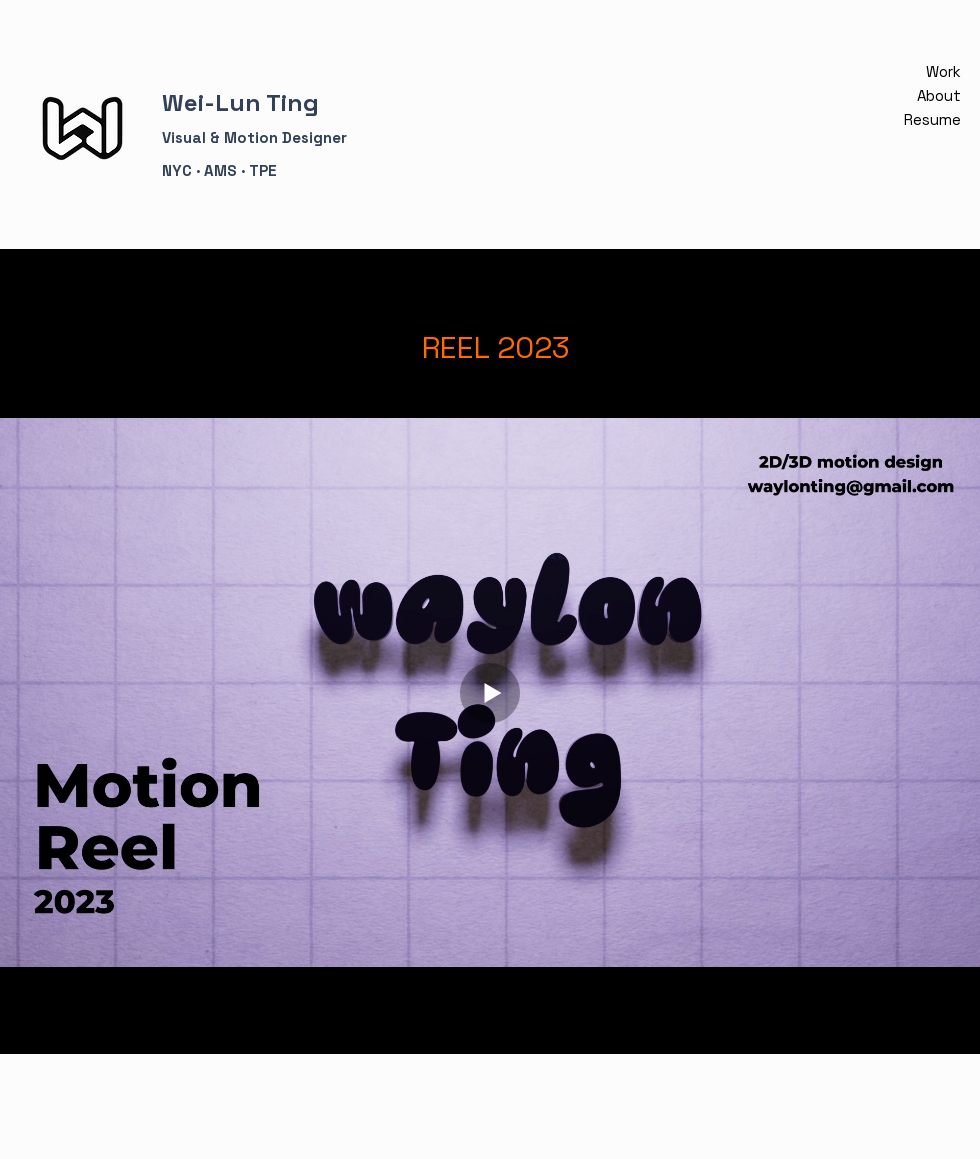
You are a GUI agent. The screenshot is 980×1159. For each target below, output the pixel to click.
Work (943, 71)
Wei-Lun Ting (240, 102)
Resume (937, 119)
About (939, 95)
